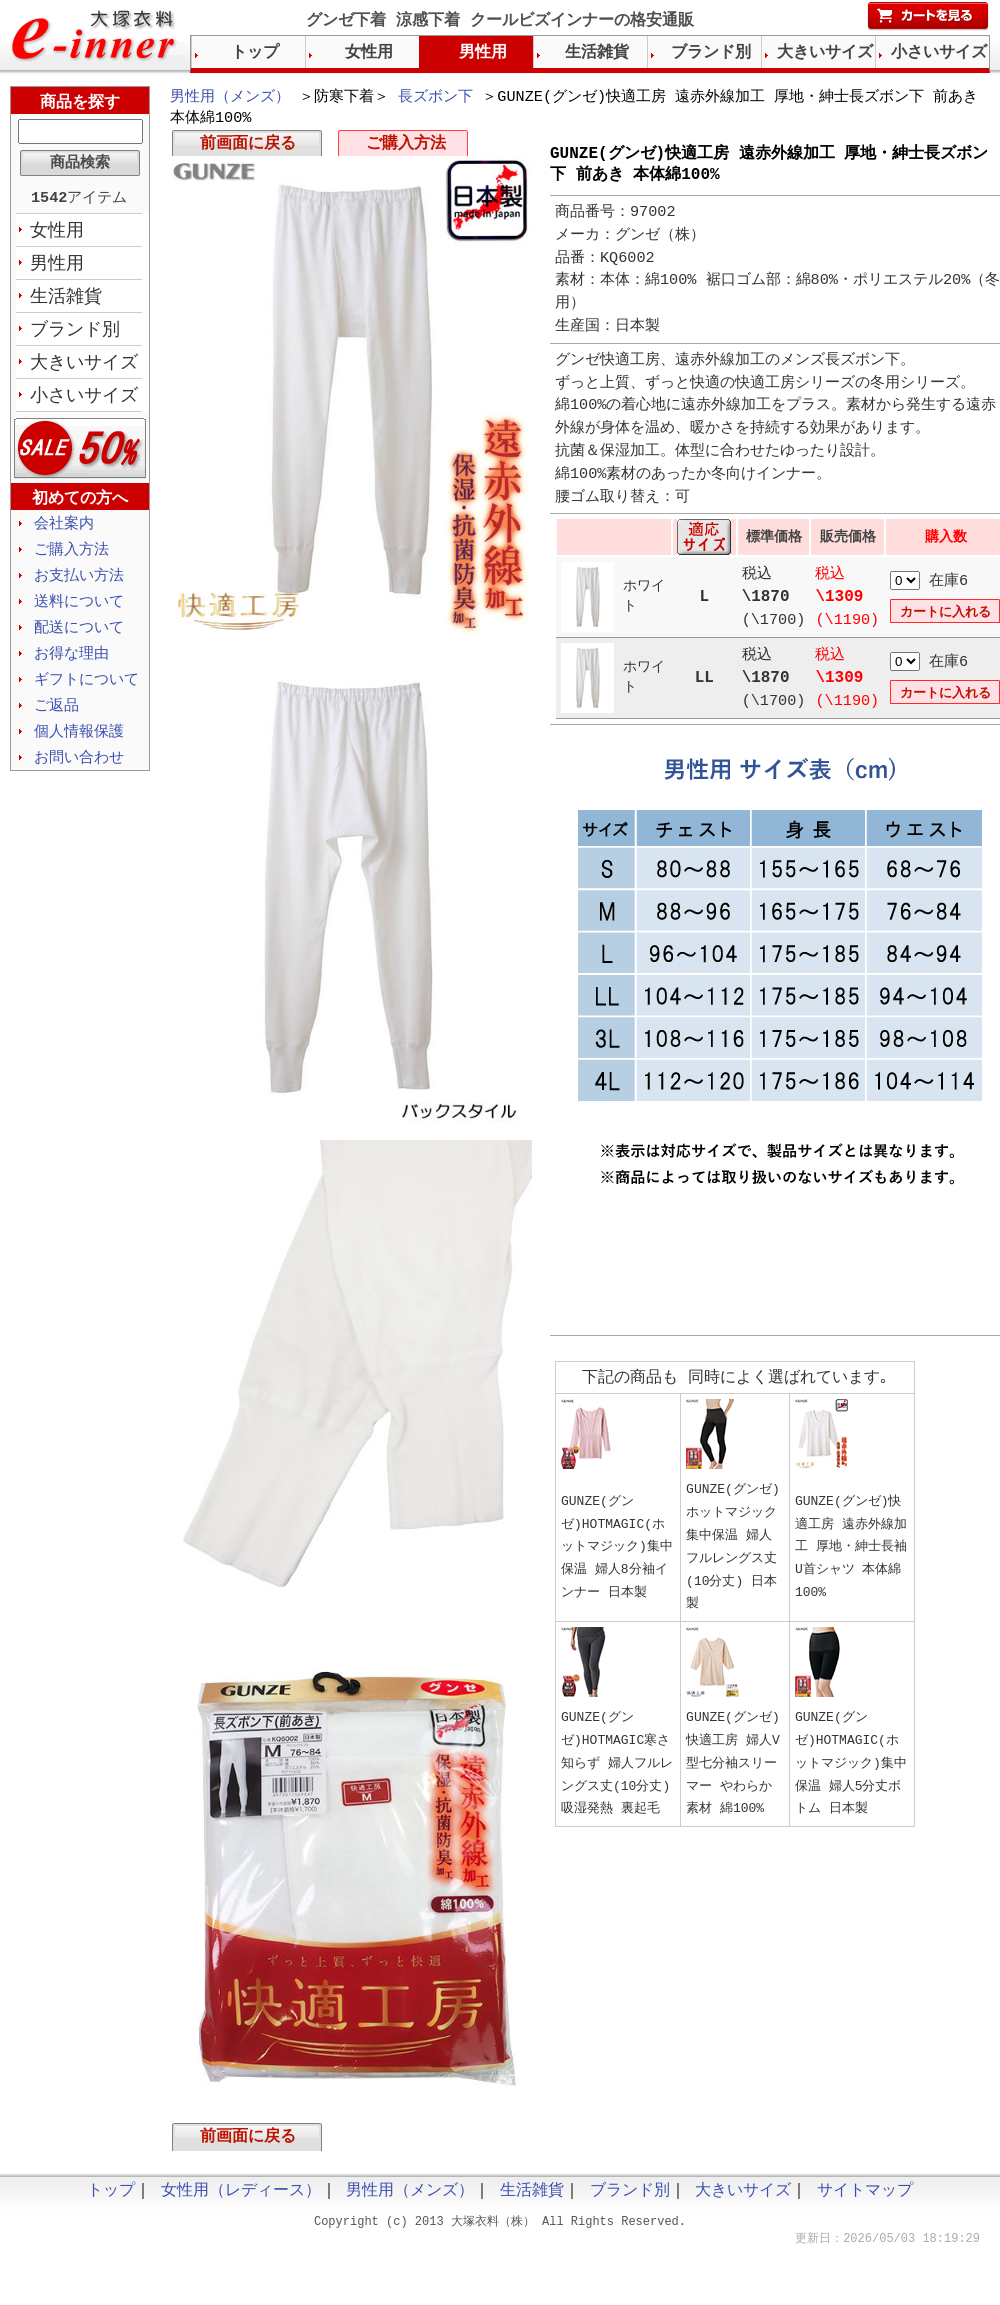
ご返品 (56, 721)
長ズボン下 (435, 98)
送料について (79, 613)
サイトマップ (865, 2199)
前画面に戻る (248, 148)
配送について (79, 640)
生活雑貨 (66, 301)
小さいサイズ (84, 403)
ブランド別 (75, 335)
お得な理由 (71, 667)
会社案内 (64, 532)
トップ (255, 53)
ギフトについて (86, 694)
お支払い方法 (79, 586)
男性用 (57, 267)
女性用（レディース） (241, 2199)
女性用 (57, 233)
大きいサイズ (84, 369)
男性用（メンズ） (230, 98)
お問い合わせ (79, 775)
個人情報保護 (79, 748)
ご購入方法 (406, 148)
